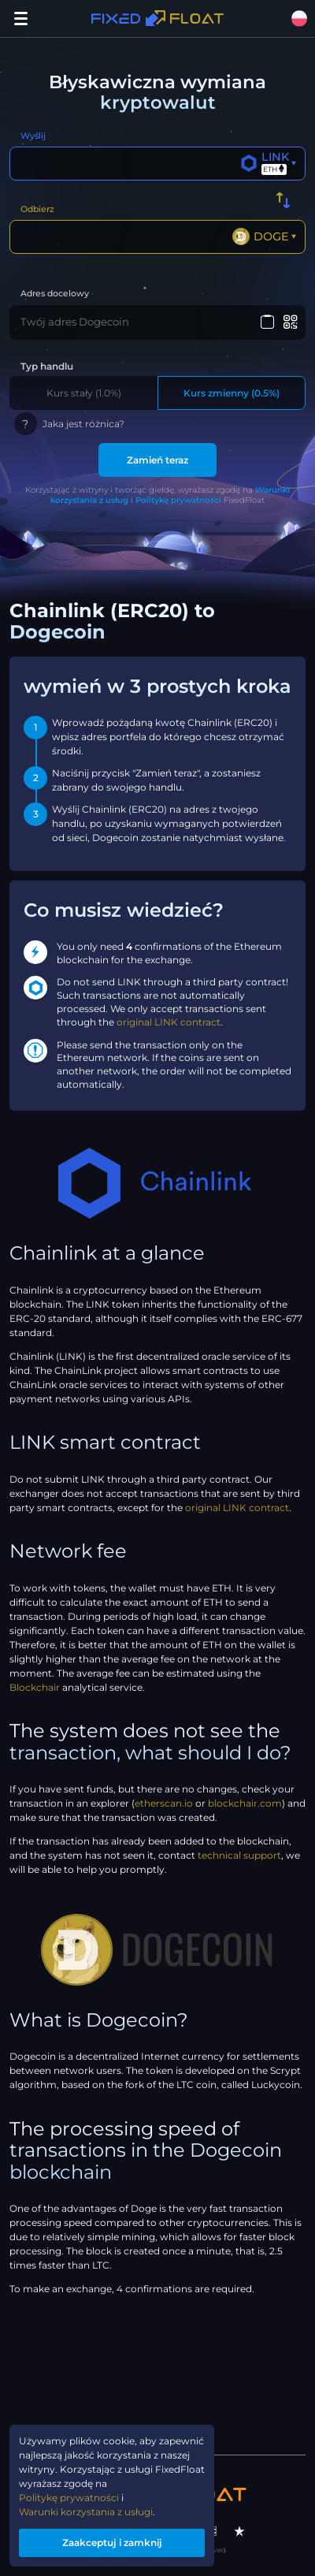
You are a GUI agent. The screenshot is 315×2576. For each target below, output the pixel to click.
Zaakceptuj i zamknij (112, 2542)
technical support (239, 1855)
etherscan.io (164, 1803)
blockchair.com (245, 1803)
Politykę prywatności (178, 500)
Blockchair (34, 1687)
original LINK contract (168, 1022)
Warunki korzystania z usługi (86, 2512)
